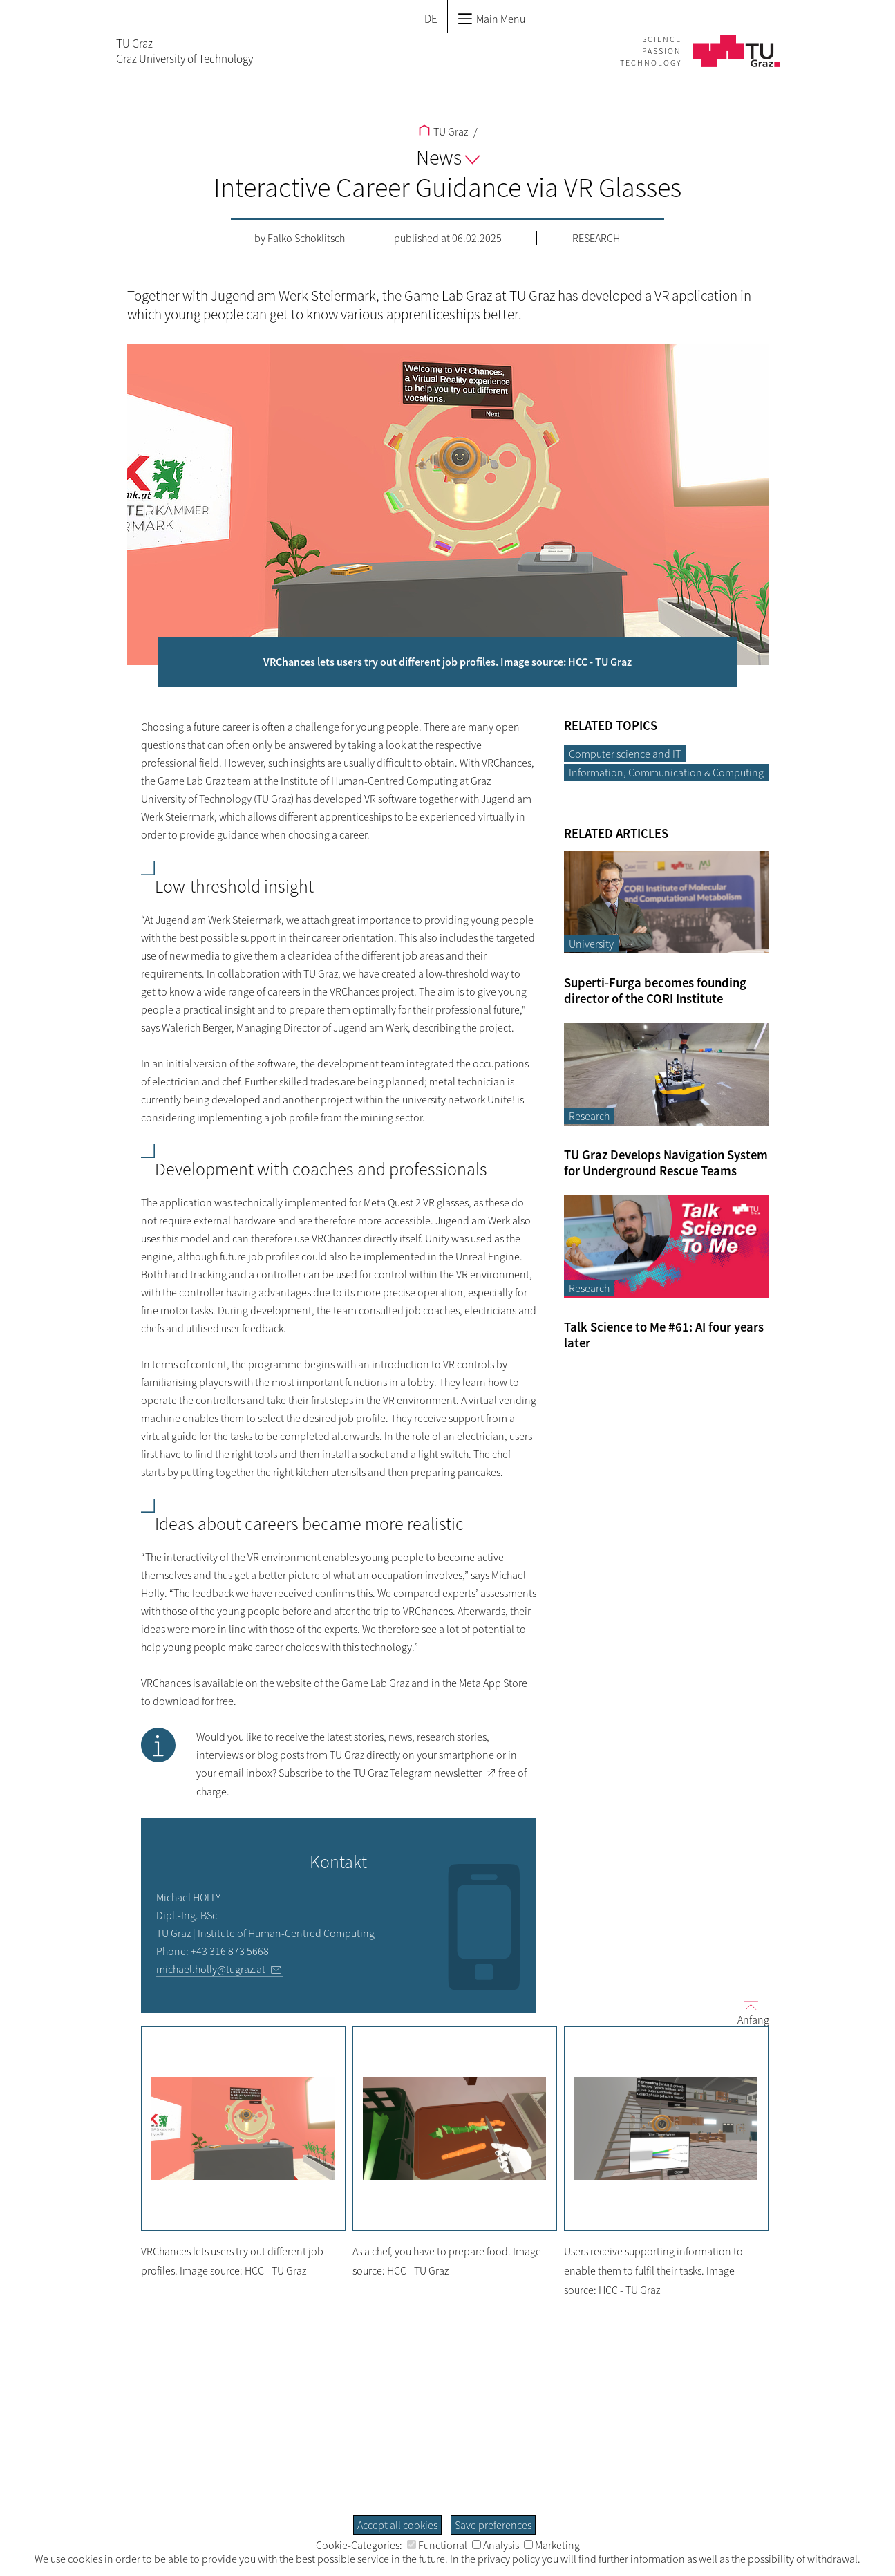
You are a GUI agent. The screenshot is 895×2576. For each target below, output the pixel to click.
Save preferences (493, 2525)
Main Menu (491, 19)
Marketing (552, 2545)
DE (430, 18)
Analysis (495, 2545)
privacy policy (509, 2559)
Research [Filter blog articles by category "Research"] (589, 1116)
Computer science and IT (625, 753)
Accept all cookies (397, 2525)
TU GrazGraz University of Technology (184, 51)
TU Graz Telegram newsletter (417, 1773)
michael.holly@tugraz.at (210, 1969)
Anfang (747, 2012)
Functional (437, 2545)
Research (596, 238)
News (448, 157)
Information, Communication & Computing (666, 772)
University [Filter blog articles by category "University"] (591, 944)
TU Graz (443, 131)
